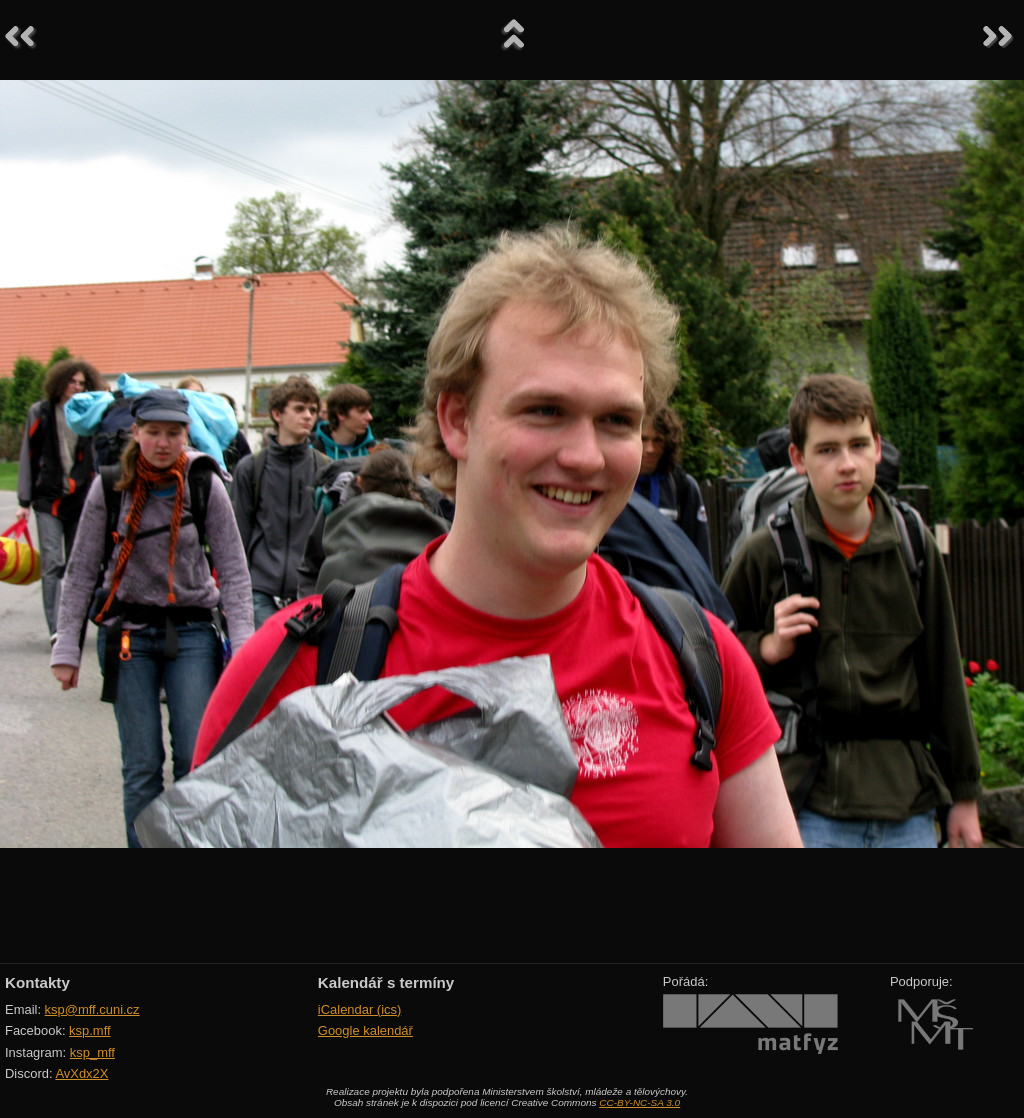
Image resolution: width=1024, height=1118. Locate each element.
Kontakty (37, 982)
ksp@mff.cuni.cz (92, 1009)
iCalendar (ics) (360, 1009)
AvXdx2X (81, 1073)
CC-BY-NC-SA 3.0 (639, 1102)
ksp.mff (90, 1030)
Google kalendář (365, 1030)
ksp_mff (92, 1052)
